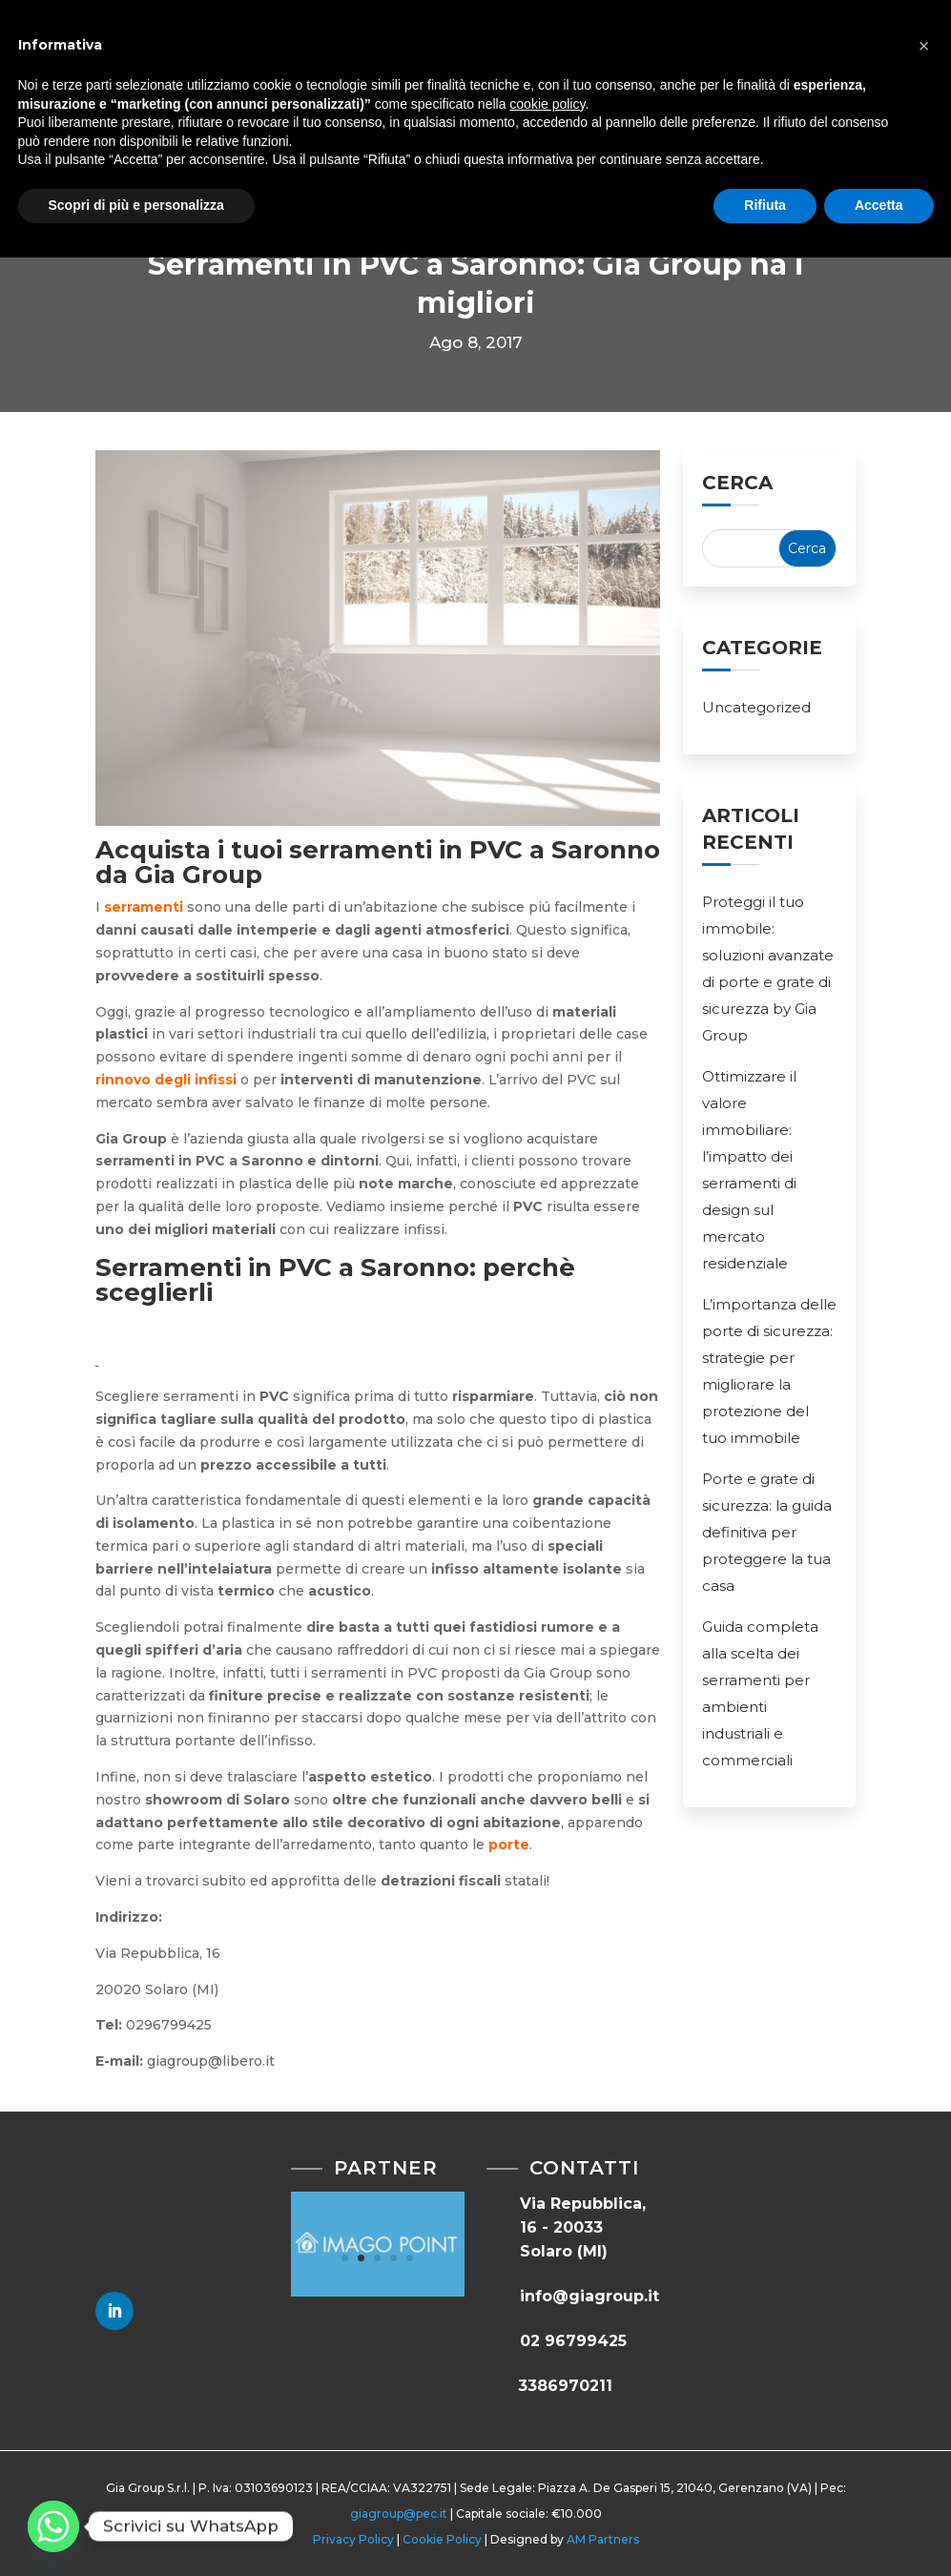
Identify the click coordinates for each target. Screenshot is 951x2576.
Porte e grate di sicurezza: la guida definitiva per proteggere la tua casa (767, 1532)
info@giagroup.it (589, 2296)
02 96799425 (573, 2341)
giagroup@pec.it (398, 2513)
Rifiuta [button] (765, 205)
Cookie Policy (442, 2539)
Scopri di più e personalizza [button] (136, 205)
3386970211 (565, 2386)
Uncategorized (756, 707)
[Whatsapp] (53, 2526)
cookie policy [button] (547, 104)
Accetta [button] (879, 205)
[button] (924, 46)
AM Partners (603, 2539)
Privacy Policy (353, 2539)
